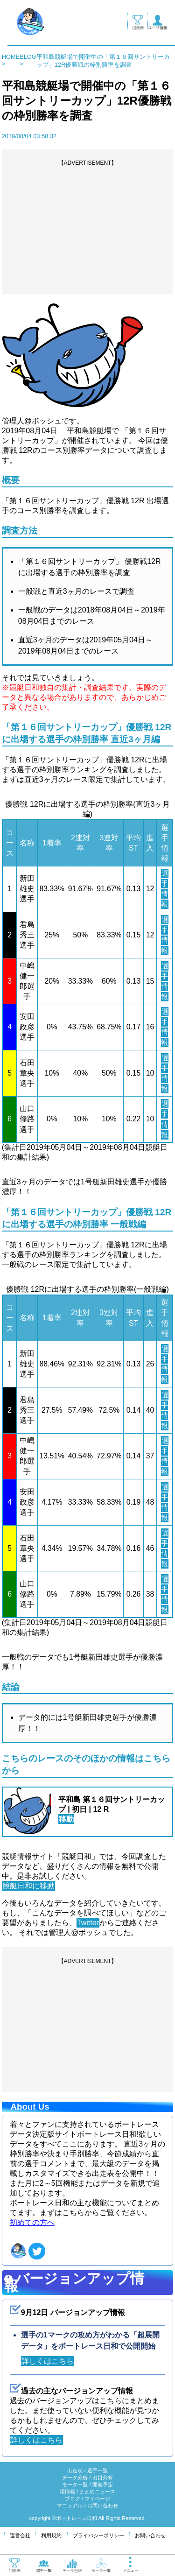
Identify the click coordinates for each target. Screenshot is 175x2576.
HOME (11, 56)
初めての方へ (32, 2222)
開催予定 (102, 2484)
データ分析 (75, 2477)
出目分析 (102, 2477)
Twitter (88, 1923)
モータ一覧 (75, 2484)
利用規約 (51, 2535)
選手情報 (164, 888)
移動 (66, 1819)
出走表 (75, 2470)
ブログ (72, 2498)
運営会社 (20, 2535)
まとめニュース (97, 2491)
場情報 (67, 2491)
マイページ (97, 2498)
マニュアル (70, 2505)
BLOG (28, 56)
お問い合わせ (102, 2505)
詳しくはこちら (47, 2361)
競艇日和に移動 (28, 1886)
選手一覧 (97, 2470)
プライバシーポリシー (98, 2535)
